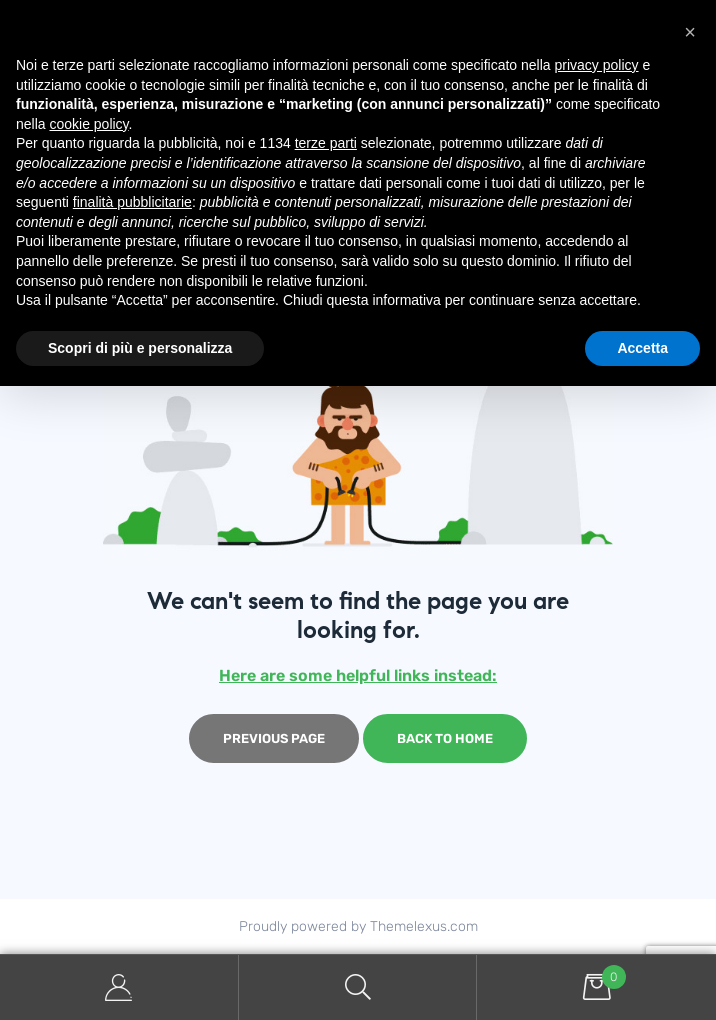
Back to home (445, 738)
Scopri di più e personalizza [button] (140, 348)
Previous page (274, 738)
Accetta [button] (642, 348)
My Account (119, 987)
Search (358, 987)
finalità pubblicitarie (132, 202)
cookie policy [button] (88, 124)
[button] (690, 32)
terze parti (326, 143)
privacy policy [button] (597, 65)
